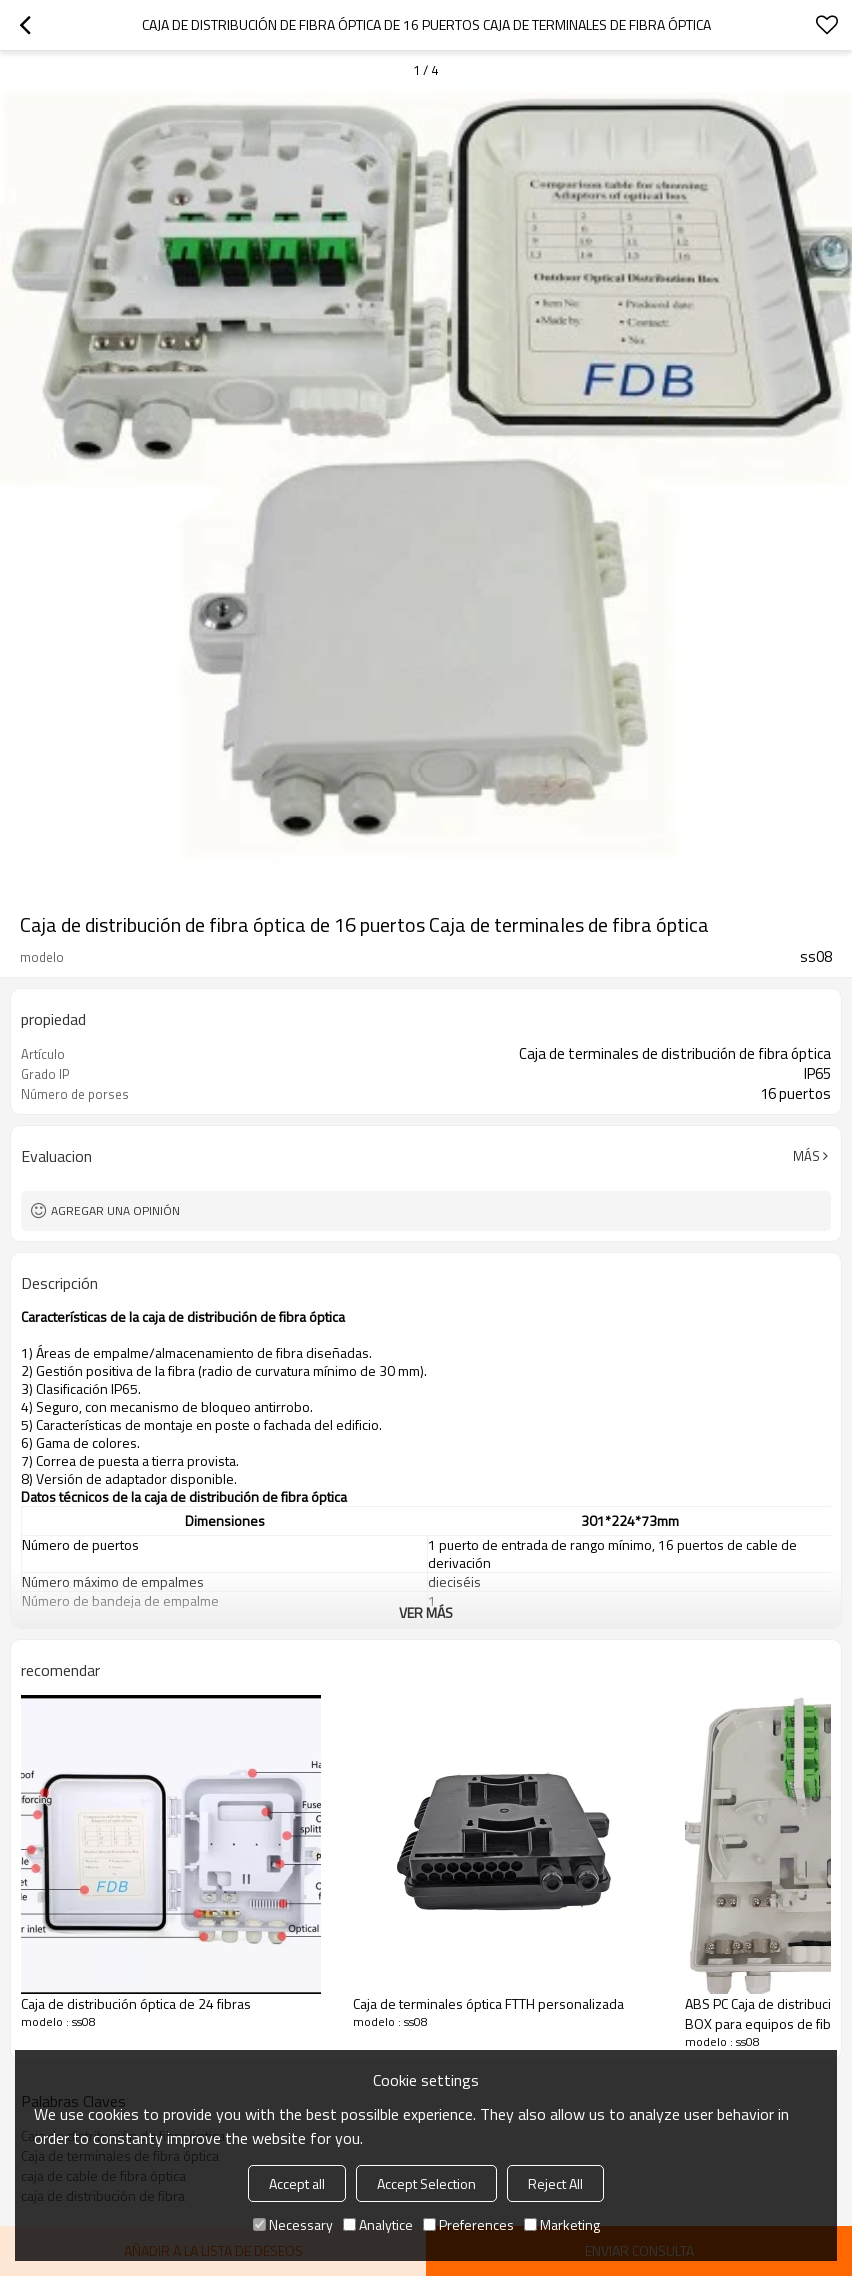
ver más (426, 1612)
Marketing (562, 2224)
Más (806, 1156)
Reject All (555, 2183)
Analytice (378, 2224)
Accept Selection (426, 2183)
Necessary (293, 2224)
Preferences (468, 2224)
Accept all (297, 2183)
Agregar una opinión (115, 1210)
